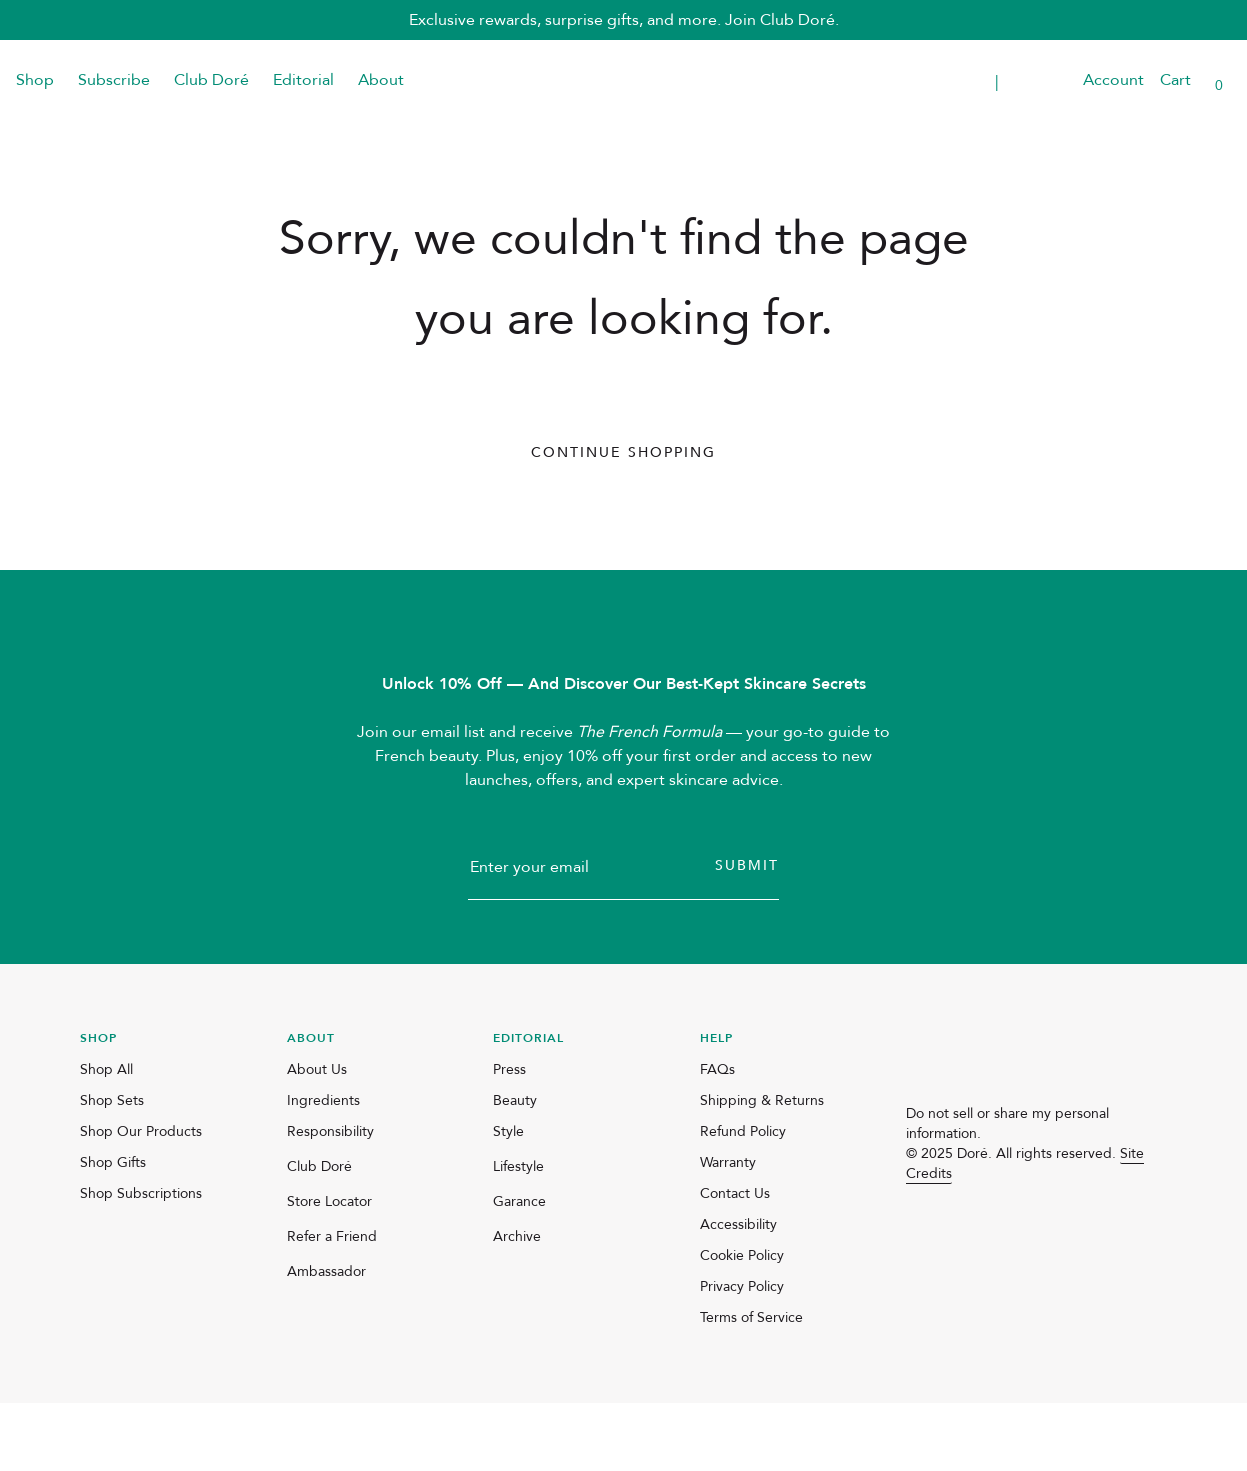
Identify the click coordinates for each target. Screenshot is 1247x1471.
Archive (517, 1304)
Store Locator (329, 1269)
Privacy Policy (742, 1354)
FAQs (717, 1137)
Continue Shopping (623, 452)
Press (509, 1137)
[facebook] (966, 1238)
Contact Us (735, 1261)
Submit (747, 933)
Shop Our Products (141, 1199)
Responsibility (330, 1199)
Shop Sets (112, 1168)
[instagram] (918, 1238)
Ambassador (326, 1339)
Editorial (303, 80)
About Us (317, 1137)
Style (508, 1199)
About (381, 80)
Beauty (515, 1168)
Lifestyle (518, 1234)
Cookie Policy (742, 1323)
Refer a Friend (332, 1304)
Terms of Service (751, 1385)
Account (1113, 80)
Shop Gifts (113, 1230)
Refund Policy (743, 1199)
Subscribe (114, 80)
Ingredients (323, 1168)
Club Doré (211, 80)
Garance (519, 1269)
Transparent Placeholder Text (923, 80)
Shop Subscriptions (141, 1261)
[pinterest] (1014, 1238)
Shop (35, 80)
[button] (1055, 80)
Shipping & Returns (762, 1168)
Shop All (106, 1137)
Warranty (728, 1230)
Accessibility (738, 1292)
